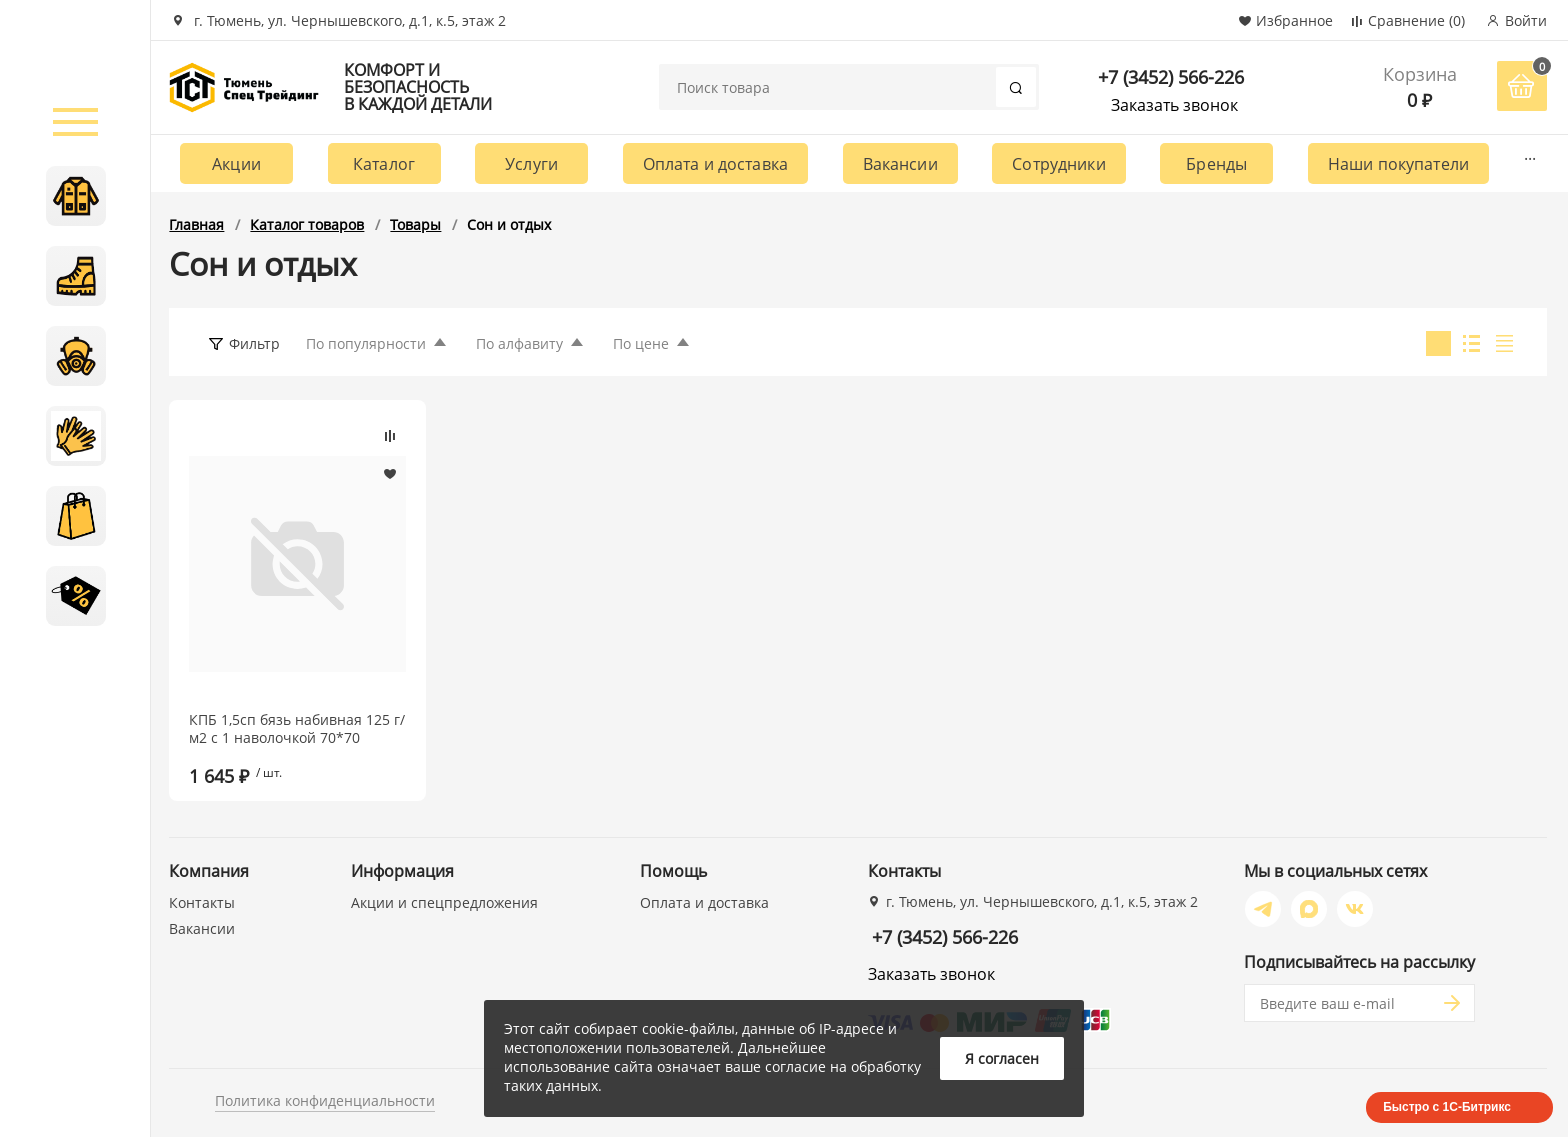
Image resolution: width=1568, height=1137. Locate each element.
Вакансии (900, 164)
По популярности (366, 343)
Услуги (531, 164)
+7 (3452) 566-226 (1171, 77)
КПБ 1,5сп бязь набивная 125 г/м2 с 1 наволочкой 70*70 (297, 729)
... (1530, 154)
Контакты (202, 902)
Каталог (384, 164)
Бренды (1216, 164)
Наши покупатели (1398, 164)
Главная (196, 224)
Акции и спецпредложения (444, 902)
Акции (236, 164)
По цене (641, 343)
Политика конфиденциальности (325, 1100)
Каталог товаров (307, 224)
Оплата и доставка (715, 164)
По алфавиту (519, 343)
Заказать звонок (1174, 105)
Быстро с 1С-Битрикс (1447, 1107)
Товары (415, 224)
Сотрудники (1058, 164)
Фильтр (254, 343)
